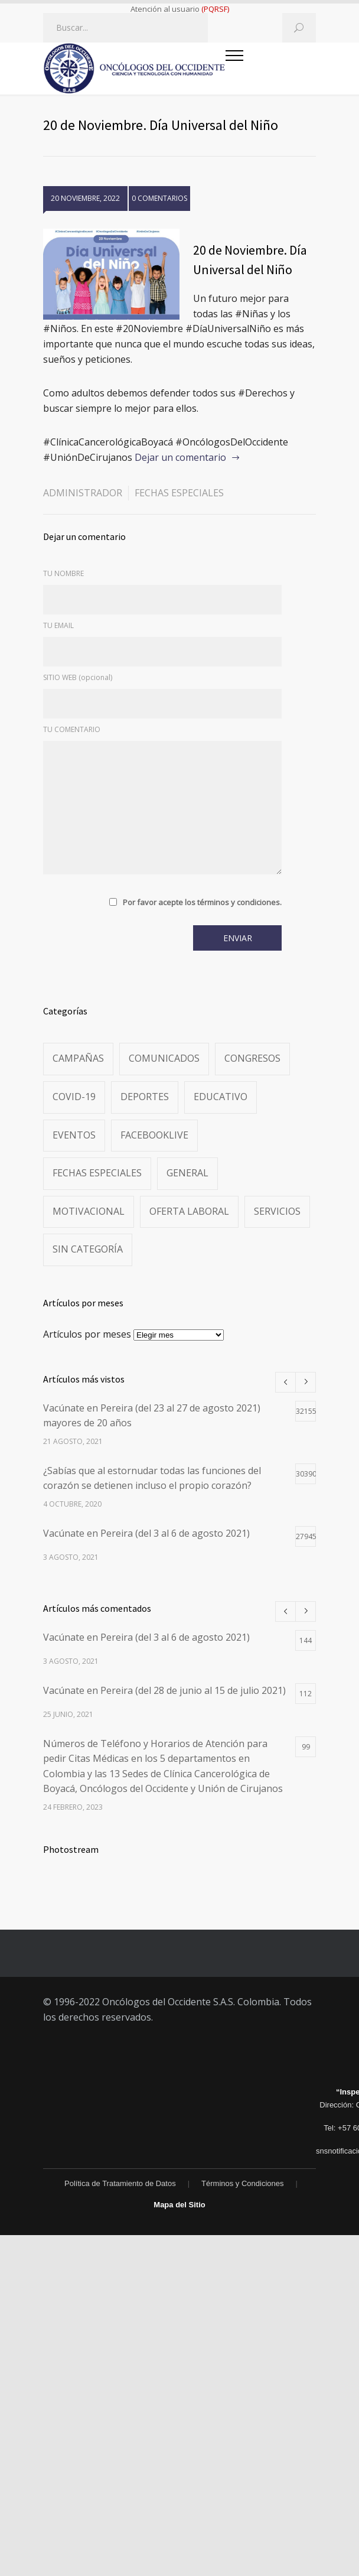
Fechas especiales (179, 492)
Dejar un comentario (180, 457)
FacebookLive (154, 1134)
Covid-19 (74, 1096)
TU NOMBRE (63, 573)
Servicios (277, 1211)
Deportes (144, 1096)
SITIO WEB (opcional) (77, 677)
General (187, 1172)
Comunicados (164, 1058)
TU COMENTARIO (71, 729)
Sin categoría (88, 1249)
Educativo (220, 1096)
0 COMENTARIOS (159, 198)
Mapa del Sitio (179, 2204)
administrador (82, 492)
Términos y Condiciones (242, 2183)
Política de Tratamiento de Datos (120, 2183)
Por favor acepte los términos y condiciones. (202, 902)
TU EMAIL (58, 625)
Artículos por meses (87, 1334)
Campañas (78, 1058)
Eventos (74, 1134)
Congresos (252, 1058)
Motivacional (89, 1211)
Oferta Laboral (189, 1211)
